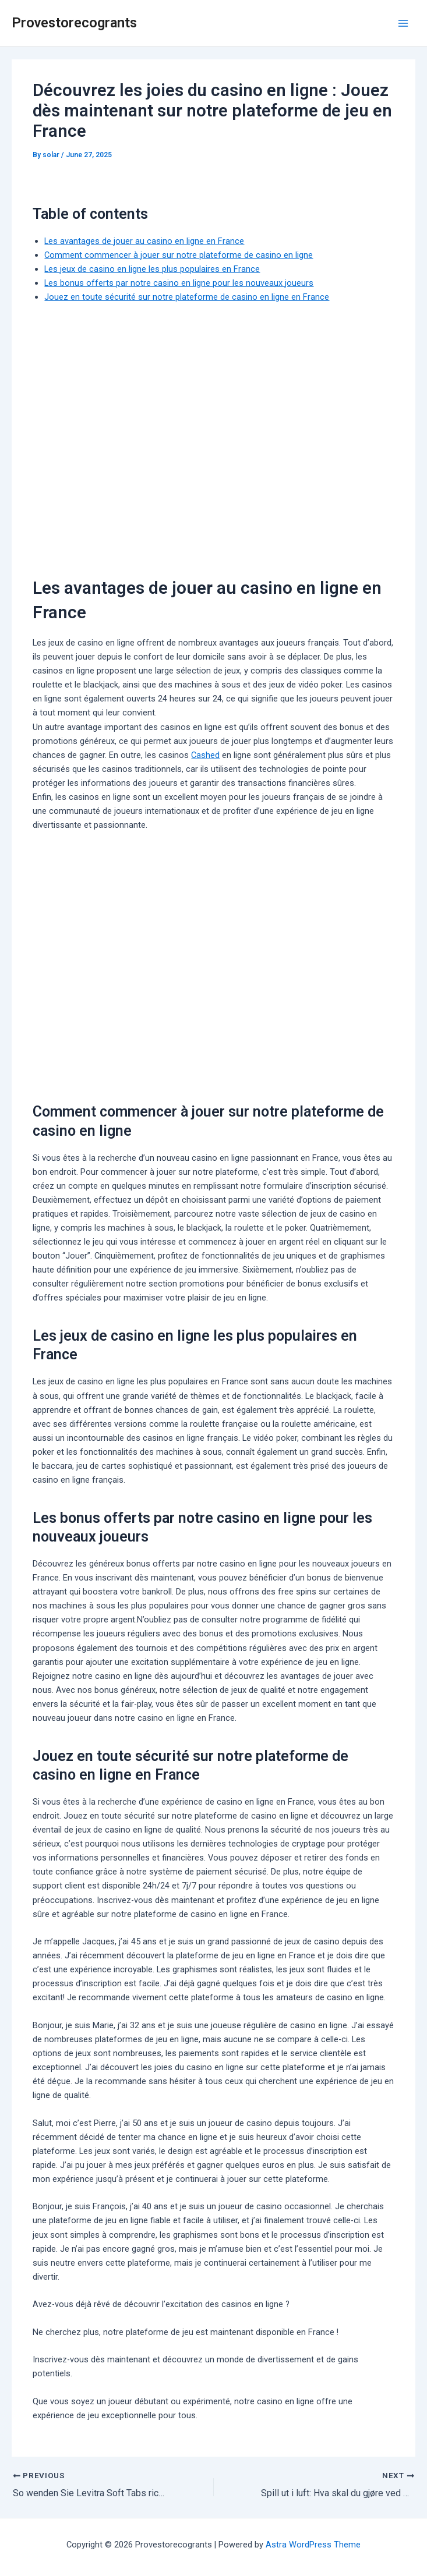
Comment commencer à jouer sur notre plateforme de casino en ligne (178, 255)
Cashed (205, 755)
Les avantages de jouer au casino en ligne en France (144, 241)
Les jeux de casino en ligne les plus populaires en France (152, 269)
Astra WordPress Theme (313, 2544)
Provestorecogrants (74, 23)
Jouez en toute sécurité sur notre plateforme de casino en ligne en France (186, 297)
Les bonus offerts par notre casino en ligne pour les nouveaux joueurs (178, 283)
